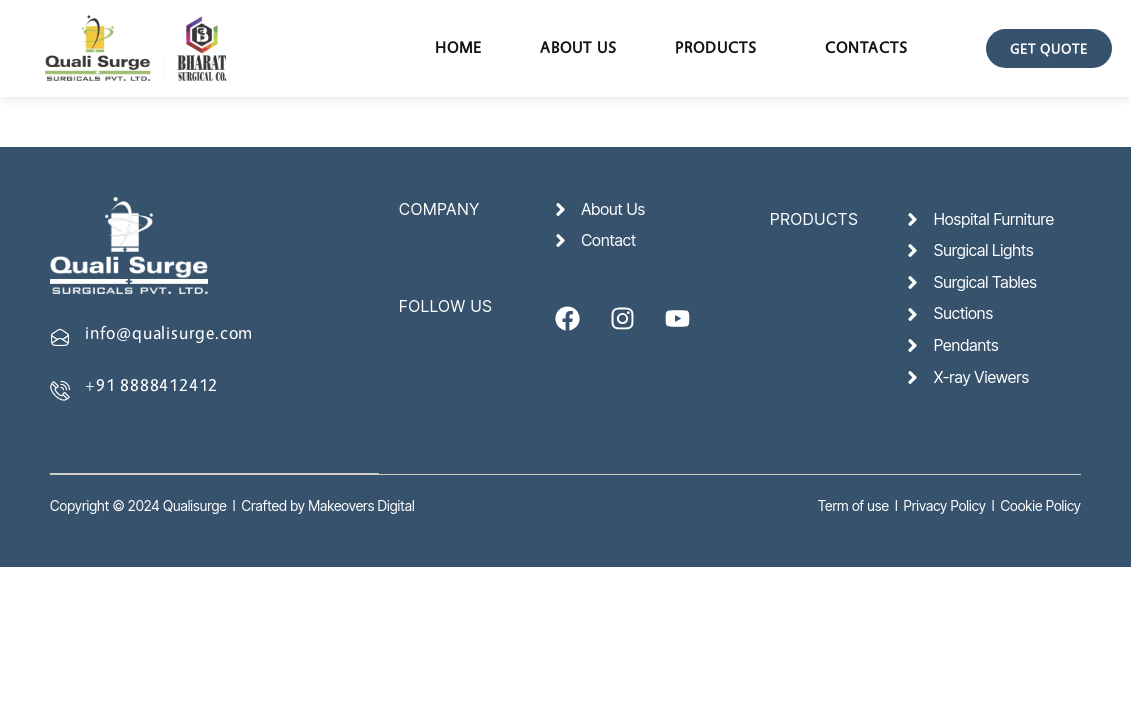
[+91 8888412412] (60, 390)
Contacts (866, 47)
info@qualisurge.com (169, 332)
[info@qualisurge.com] (60, 337)
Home (458, 47)
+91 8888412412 (151, 384)
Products (716, 47)
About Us (578, 47)
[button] (721, 48)
